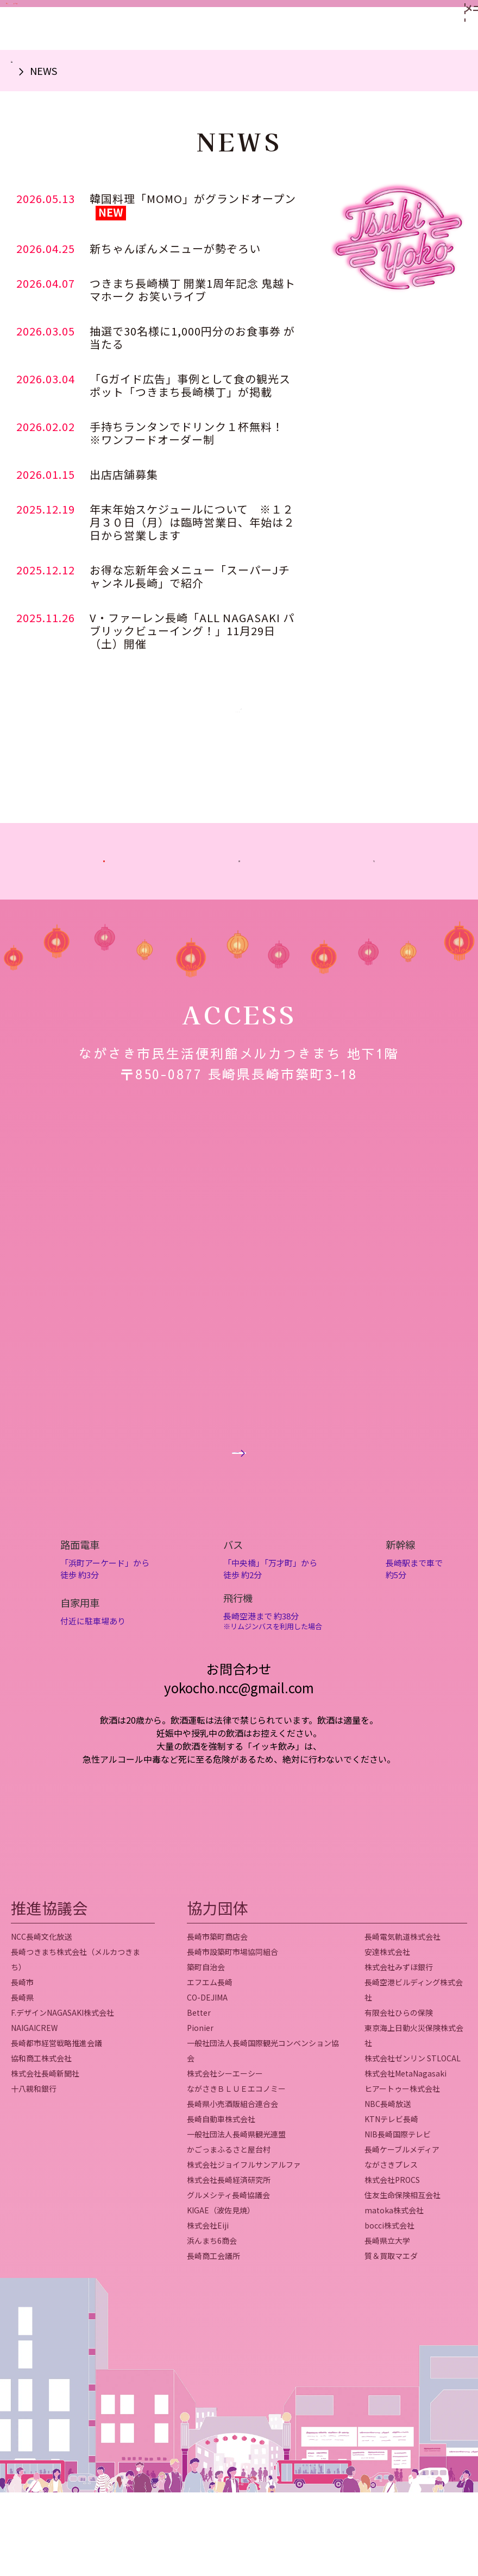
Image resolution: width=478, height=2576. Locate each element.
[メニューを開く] (449, 25)
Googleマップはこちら (239, 1523)
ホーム (25, 71)
